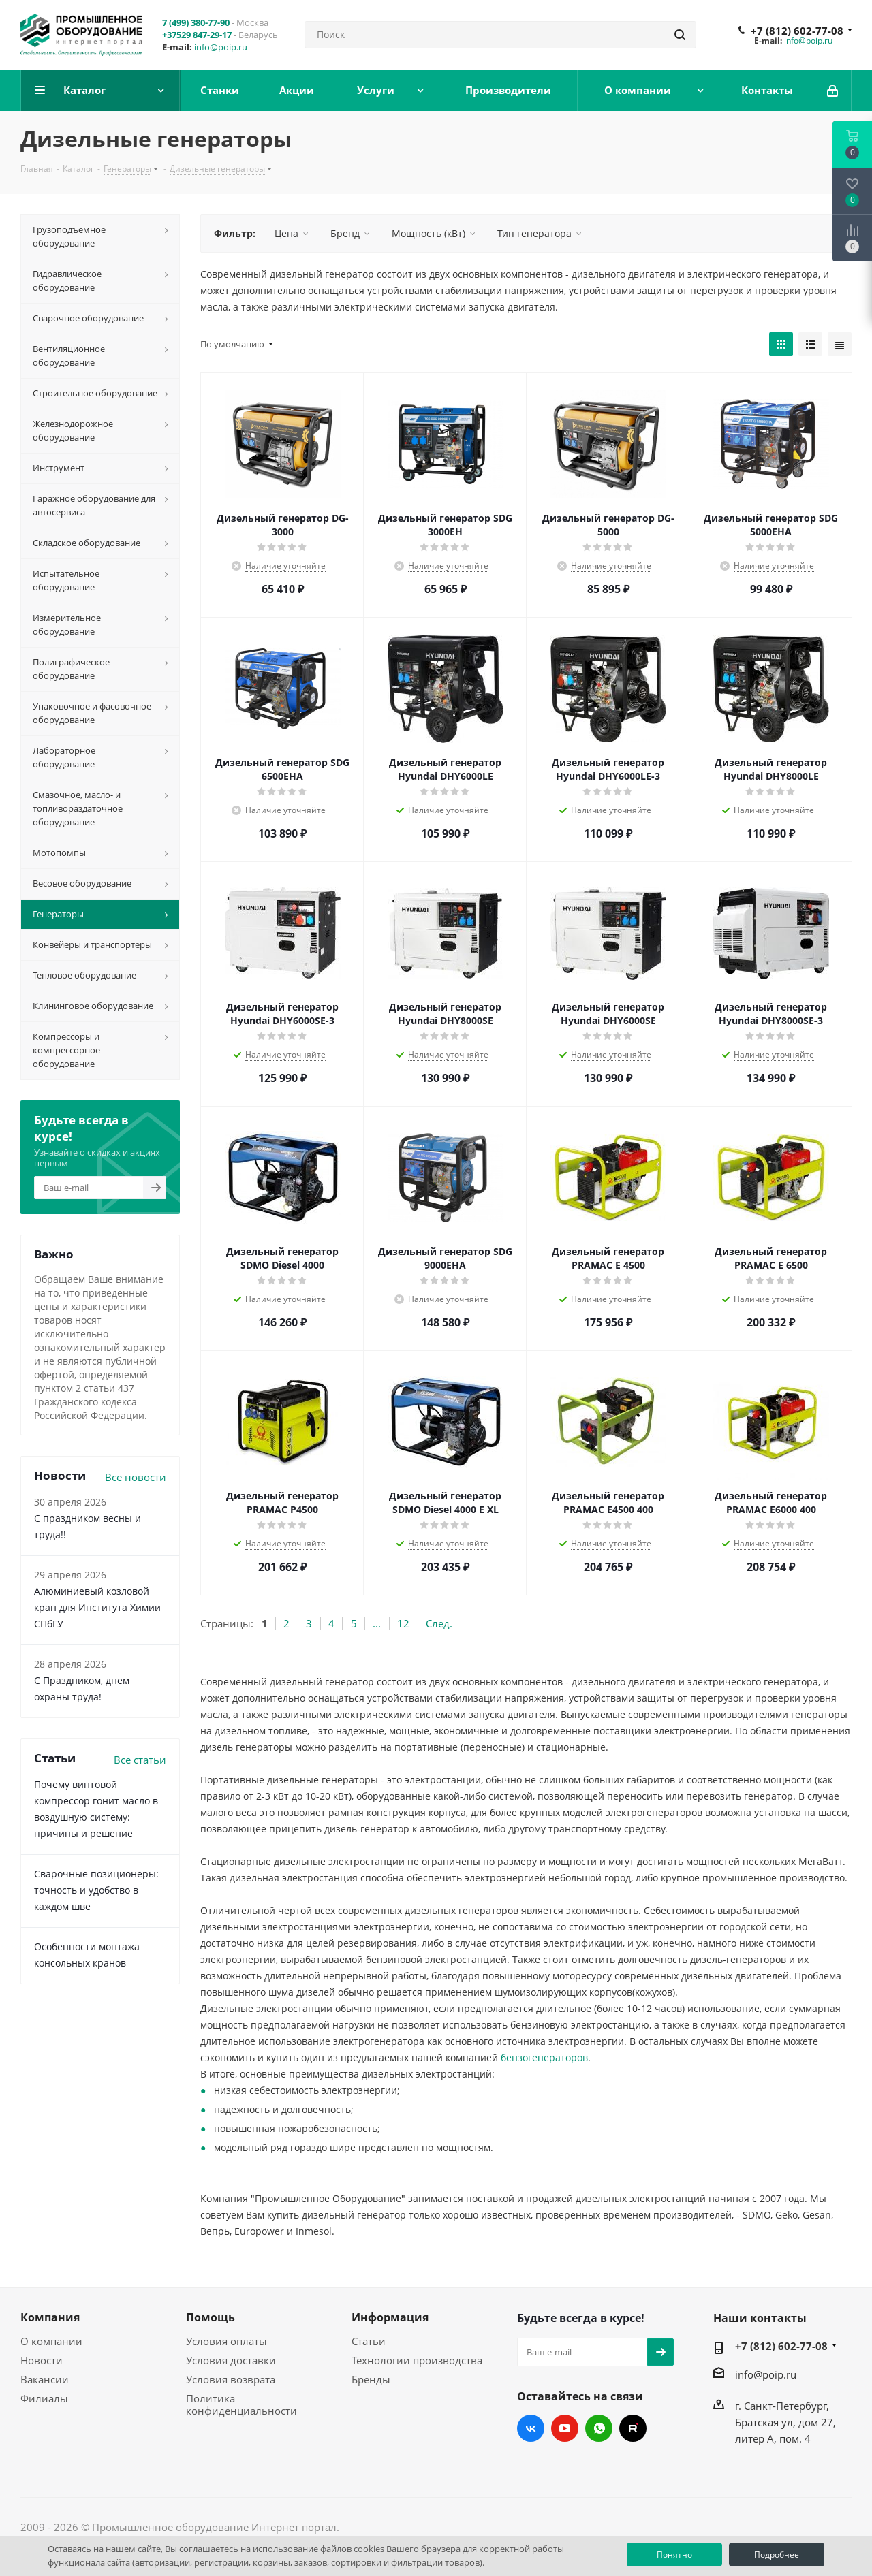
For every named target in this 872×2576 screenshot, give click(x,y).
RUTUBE (633, 2428)
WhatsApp (598, 2428)
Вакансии (44, 2379)
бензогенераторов (544, 2057)
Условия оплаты (226, 2341)
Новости (41, 2360)
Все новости (135, 1477)
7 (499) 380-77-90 (196, 22)
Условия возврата (230, 2379)
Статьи (369, 2341)
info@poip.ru (220, 47)
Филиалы (44, 2398)
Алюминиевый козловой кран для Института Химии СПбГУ (97, 1607)
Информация (390, 2317)
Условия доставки (231, 2360)
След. (439, 1623)
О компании (51, 2341)
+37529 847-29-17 (197, 35)
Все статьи (140, 1759)
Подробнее (776, 2554)
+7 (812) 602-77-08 (797, 31)
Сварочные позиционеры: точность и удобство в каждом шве (96, 1890)
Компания (50, 2317)
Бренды (371, 2379)
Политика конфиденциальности (241, 2404)
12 (403, 1623)
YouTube (564, 2428)
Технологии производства (417, 2360)
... (377, 1623)
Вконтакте (530, 2428)
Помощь (210, 2317)
